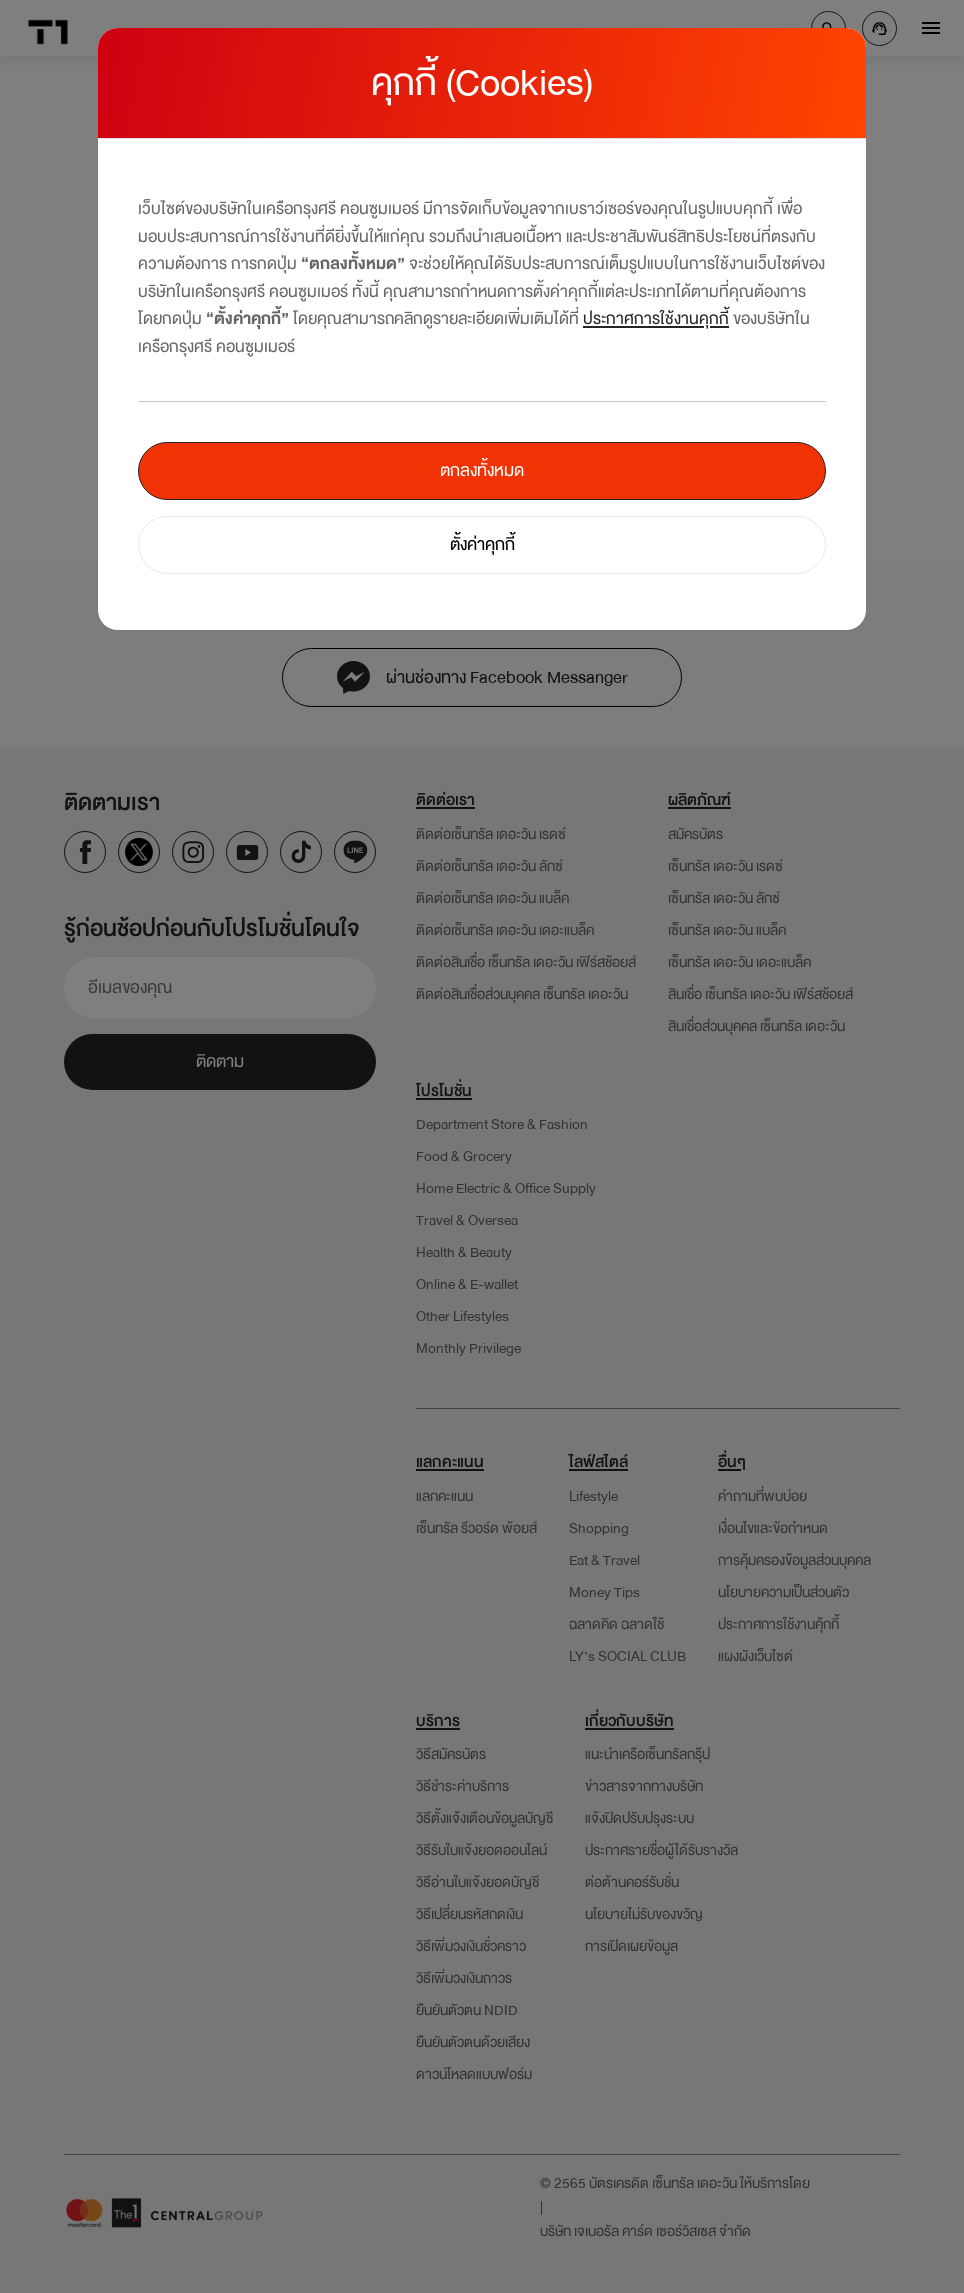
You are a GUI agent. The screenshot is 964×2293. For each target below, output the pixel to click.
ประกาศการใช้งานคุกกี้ (656, 318)
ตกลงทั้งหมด (482, 470)
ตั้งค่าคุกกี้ (482, 544)
